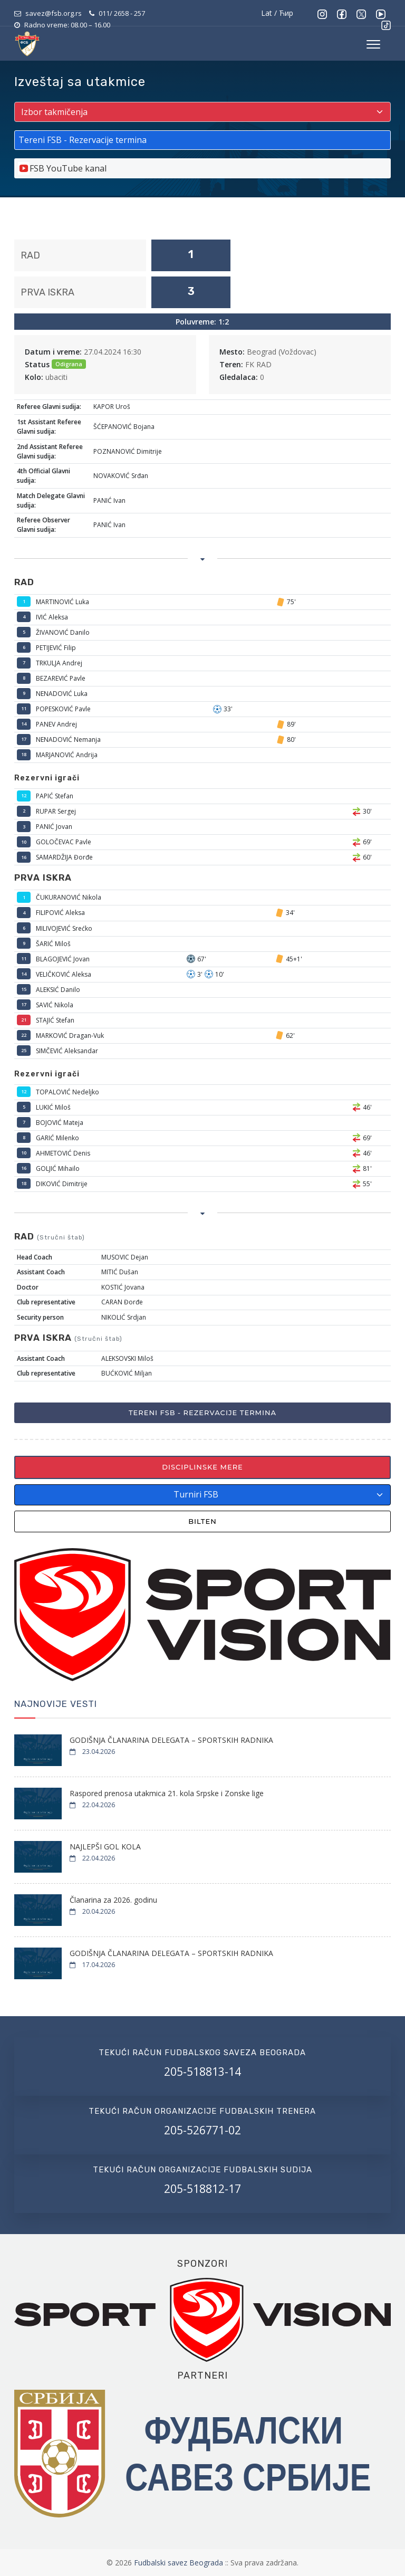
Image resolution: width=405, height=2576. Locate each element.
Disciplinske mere (202, 1467)
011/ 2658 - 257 (122, 13)
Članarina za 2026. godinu (113, 1900)
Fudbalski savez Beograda (179, 2563)
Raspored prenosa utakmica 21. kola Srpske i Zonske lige (167, 1793)
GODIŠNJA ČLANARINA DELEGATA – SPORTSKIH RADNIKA (171, 1740)
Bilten (202, 1521)
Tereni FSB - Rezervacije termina (202, 1412)
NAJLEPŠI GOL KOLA (105, 1847)
